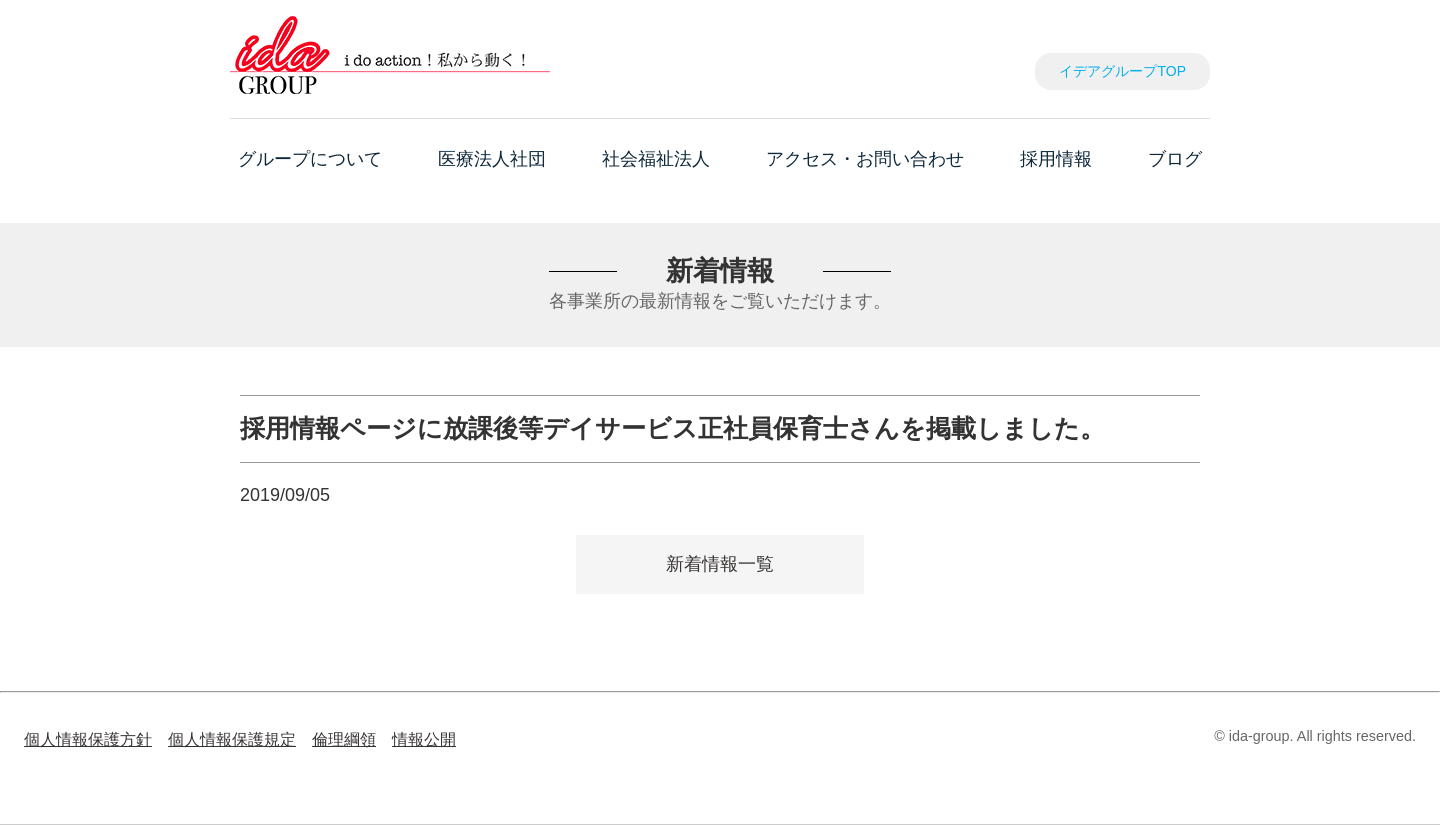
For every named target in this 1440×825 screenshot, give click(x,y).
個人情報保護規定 (232, 739)
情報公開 (424, 739)
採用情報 (1056, 159)
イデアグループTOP (1122, 71)
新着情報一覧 (720, 564)
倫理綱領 (344, 739)
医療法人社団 (492, 159)
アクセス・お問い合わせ (865, 159)
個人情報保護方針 (88, 739)
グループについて (310, 159)
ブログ (1175, 159)
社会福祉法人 (656, 159)
